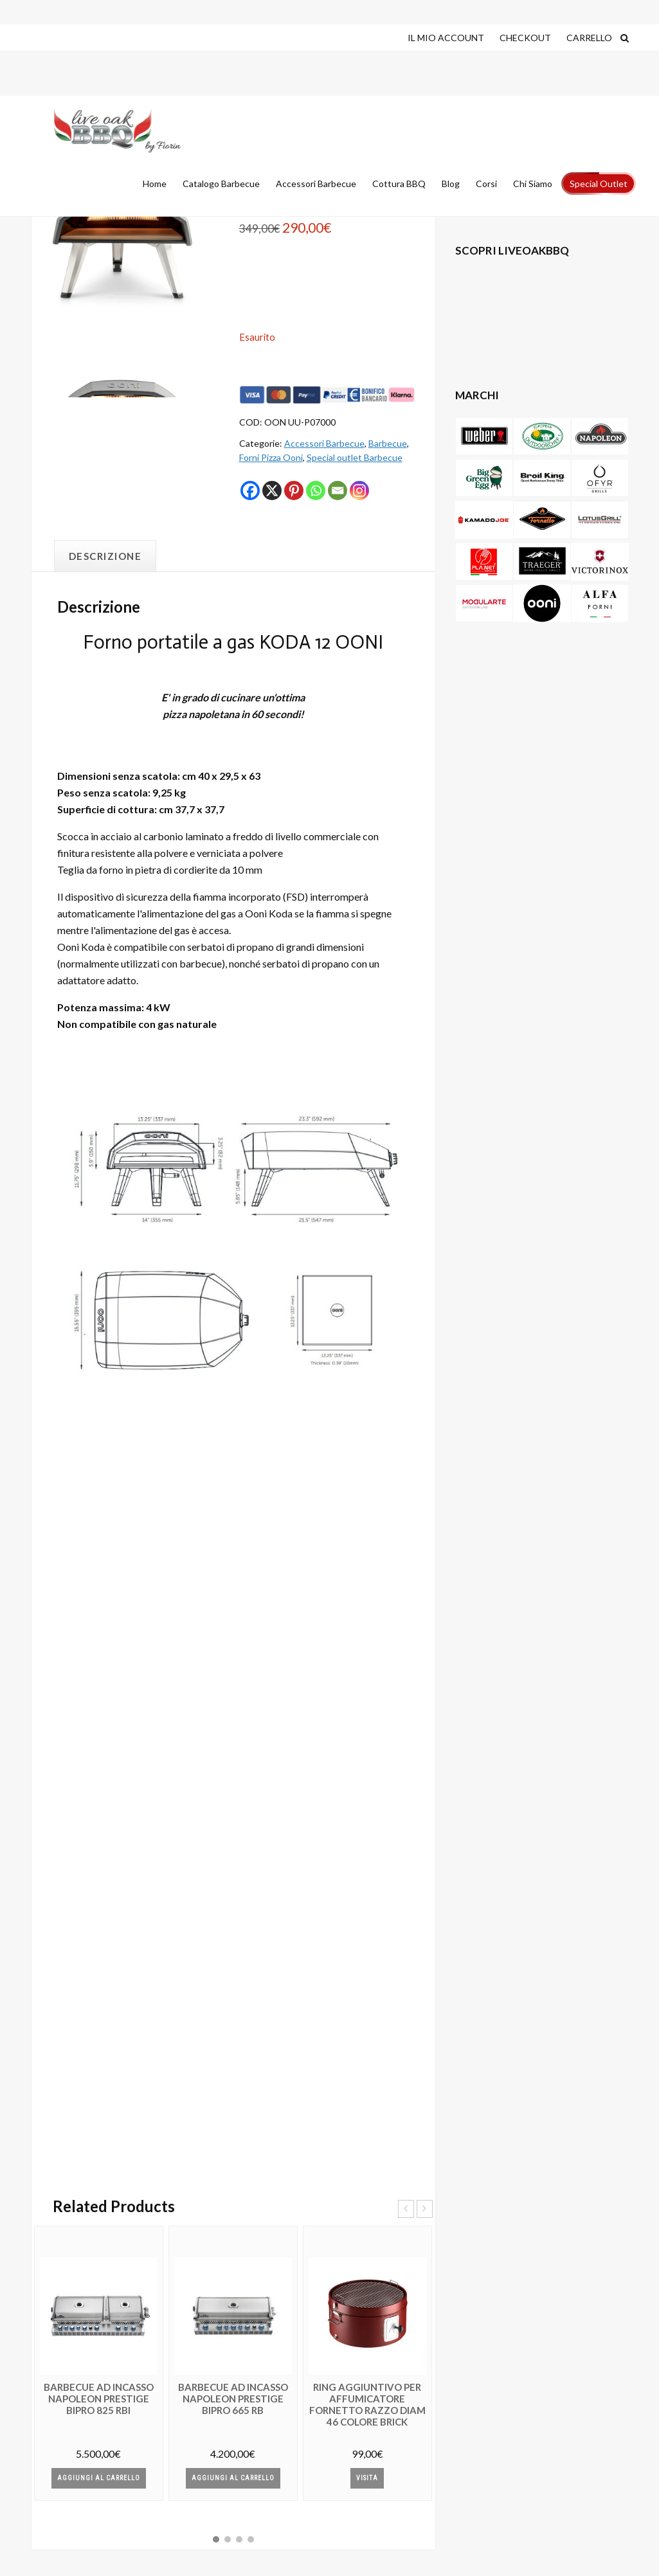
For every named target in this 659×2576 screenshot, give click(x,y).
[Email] (337, 490)
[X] (272, 490)
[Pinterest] (293, 490)
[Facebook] (250, 490)
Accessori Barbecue (324, 443)
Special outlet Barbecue (354, 457)
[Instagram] (359, 490)
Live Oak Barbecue (117, 131)
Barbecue (387, 443)
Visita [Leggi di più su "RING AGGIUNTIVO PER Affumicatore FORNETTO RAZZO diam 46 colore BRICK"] (367, 2477)
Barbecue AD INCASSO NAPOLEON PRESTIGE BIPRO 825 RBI (99, 2398)
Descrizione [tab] (105, 556)
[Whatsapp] (315, 490)
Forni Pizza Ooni (271, 457)
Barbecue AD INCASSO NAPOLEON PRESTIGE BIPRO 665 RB (233, 2398)
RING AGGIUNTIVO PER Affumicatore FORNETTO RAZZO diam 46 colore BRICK (367, 2404)
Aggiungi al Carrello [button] (98, 2477)
